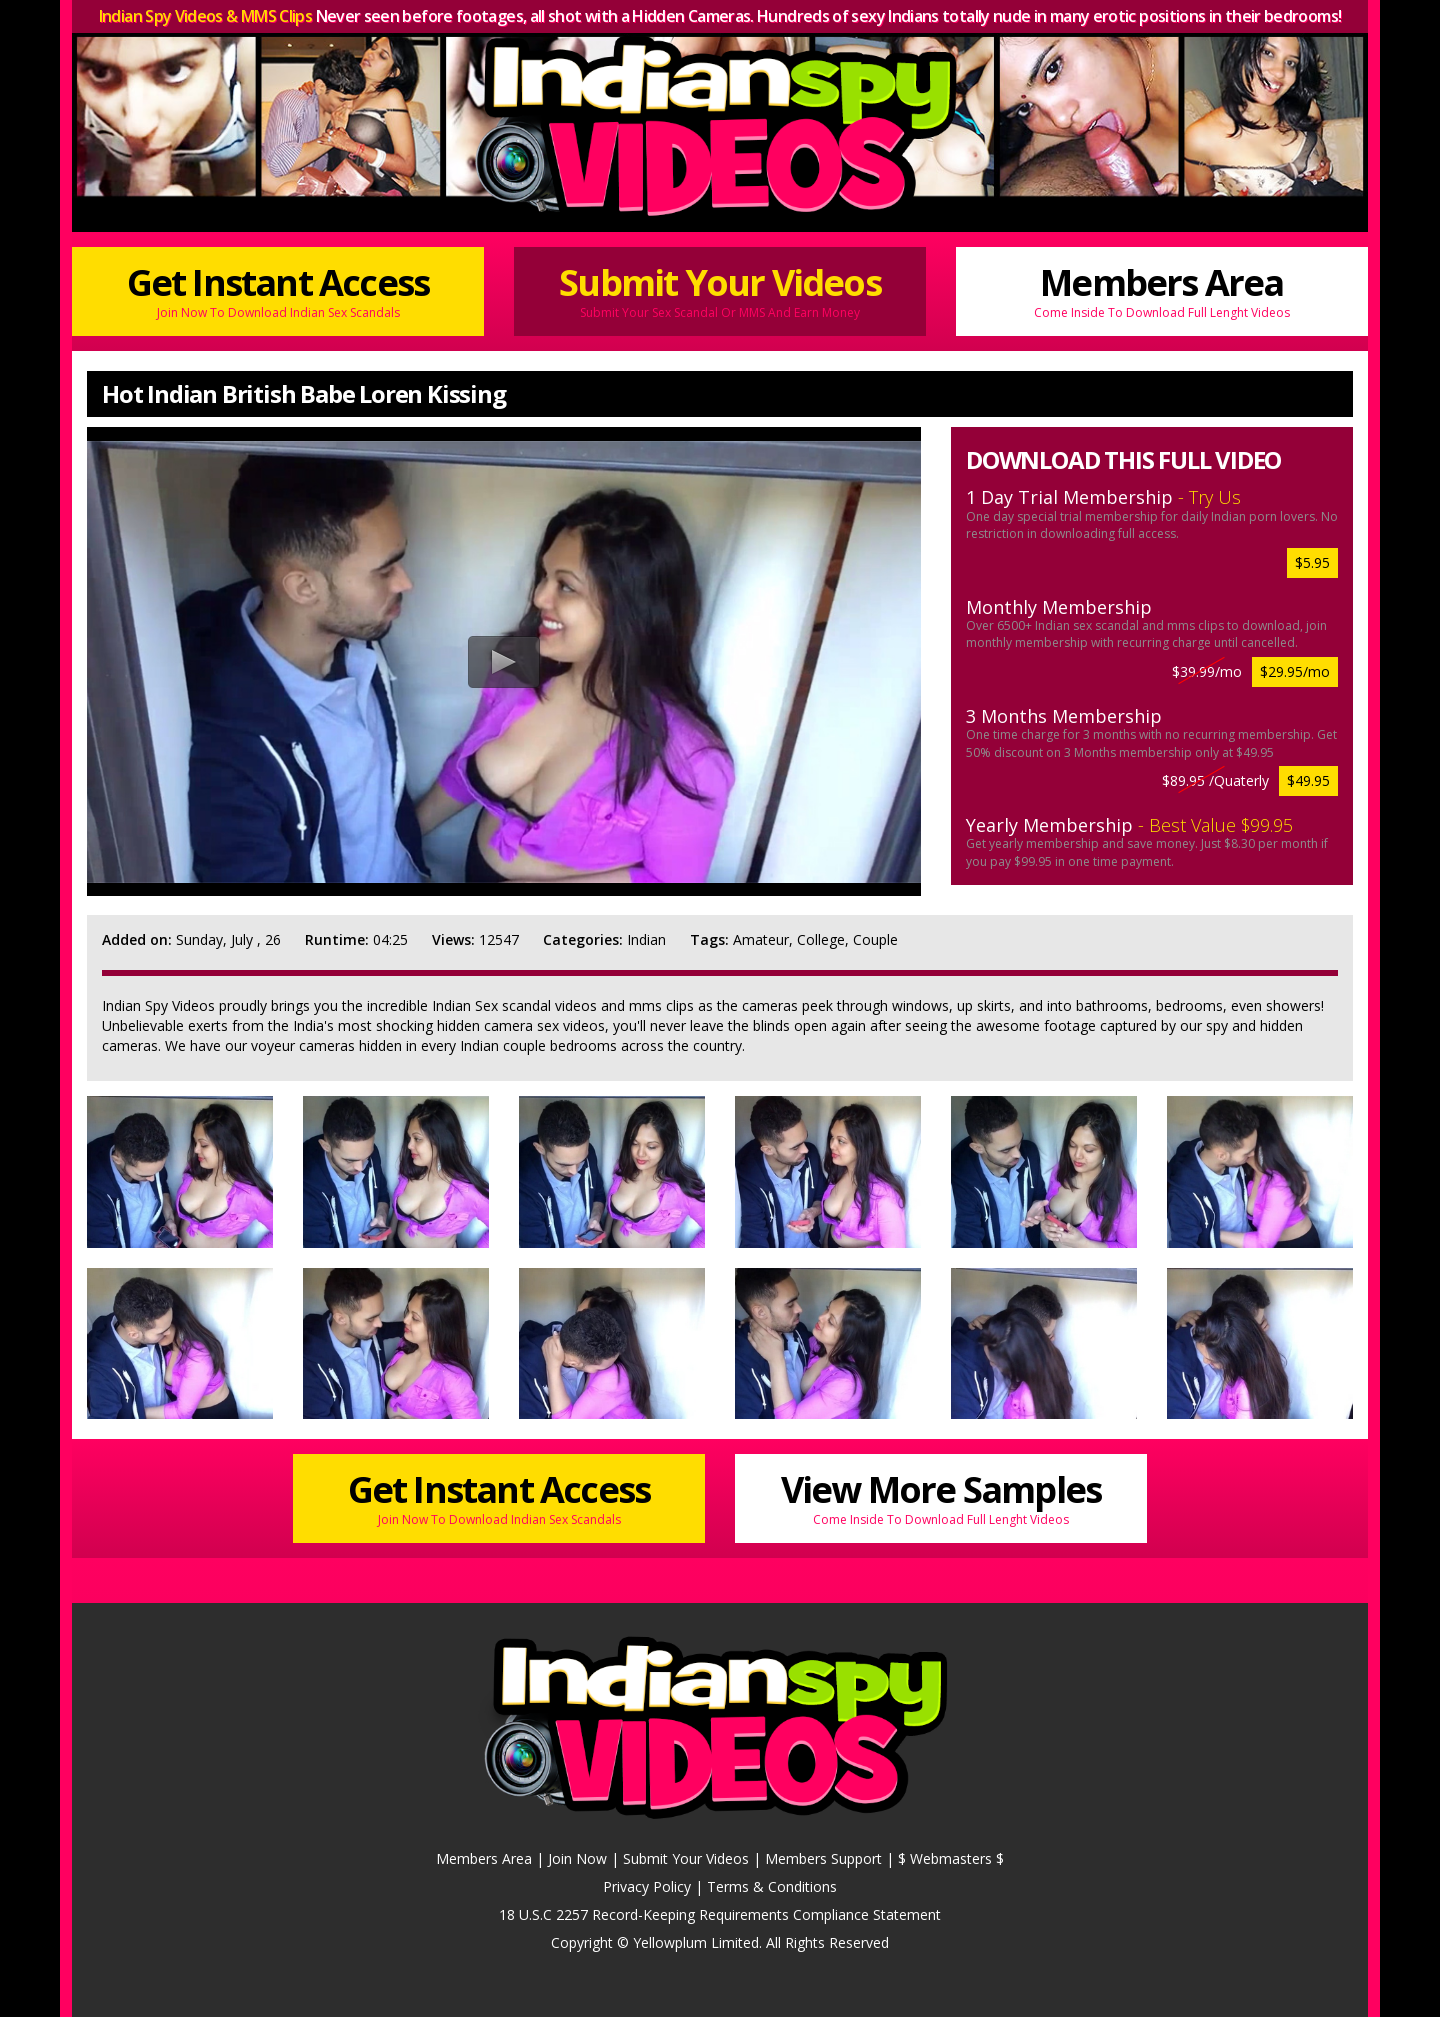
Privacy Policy (647, 1886)
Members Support (823, 1858)
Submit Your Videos (720, 289)
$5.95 (1312, 562)
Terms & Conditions (772, 1886)
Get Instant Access (278, 289)
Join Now (577, 1858)
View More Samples (941, 1496)
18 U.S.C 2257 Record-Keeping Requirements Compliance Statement (720, 1914)
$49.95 (1308, 780)
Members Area (1162, 289)
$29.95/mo (1295, 671)
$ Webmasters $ (951, 1858)
